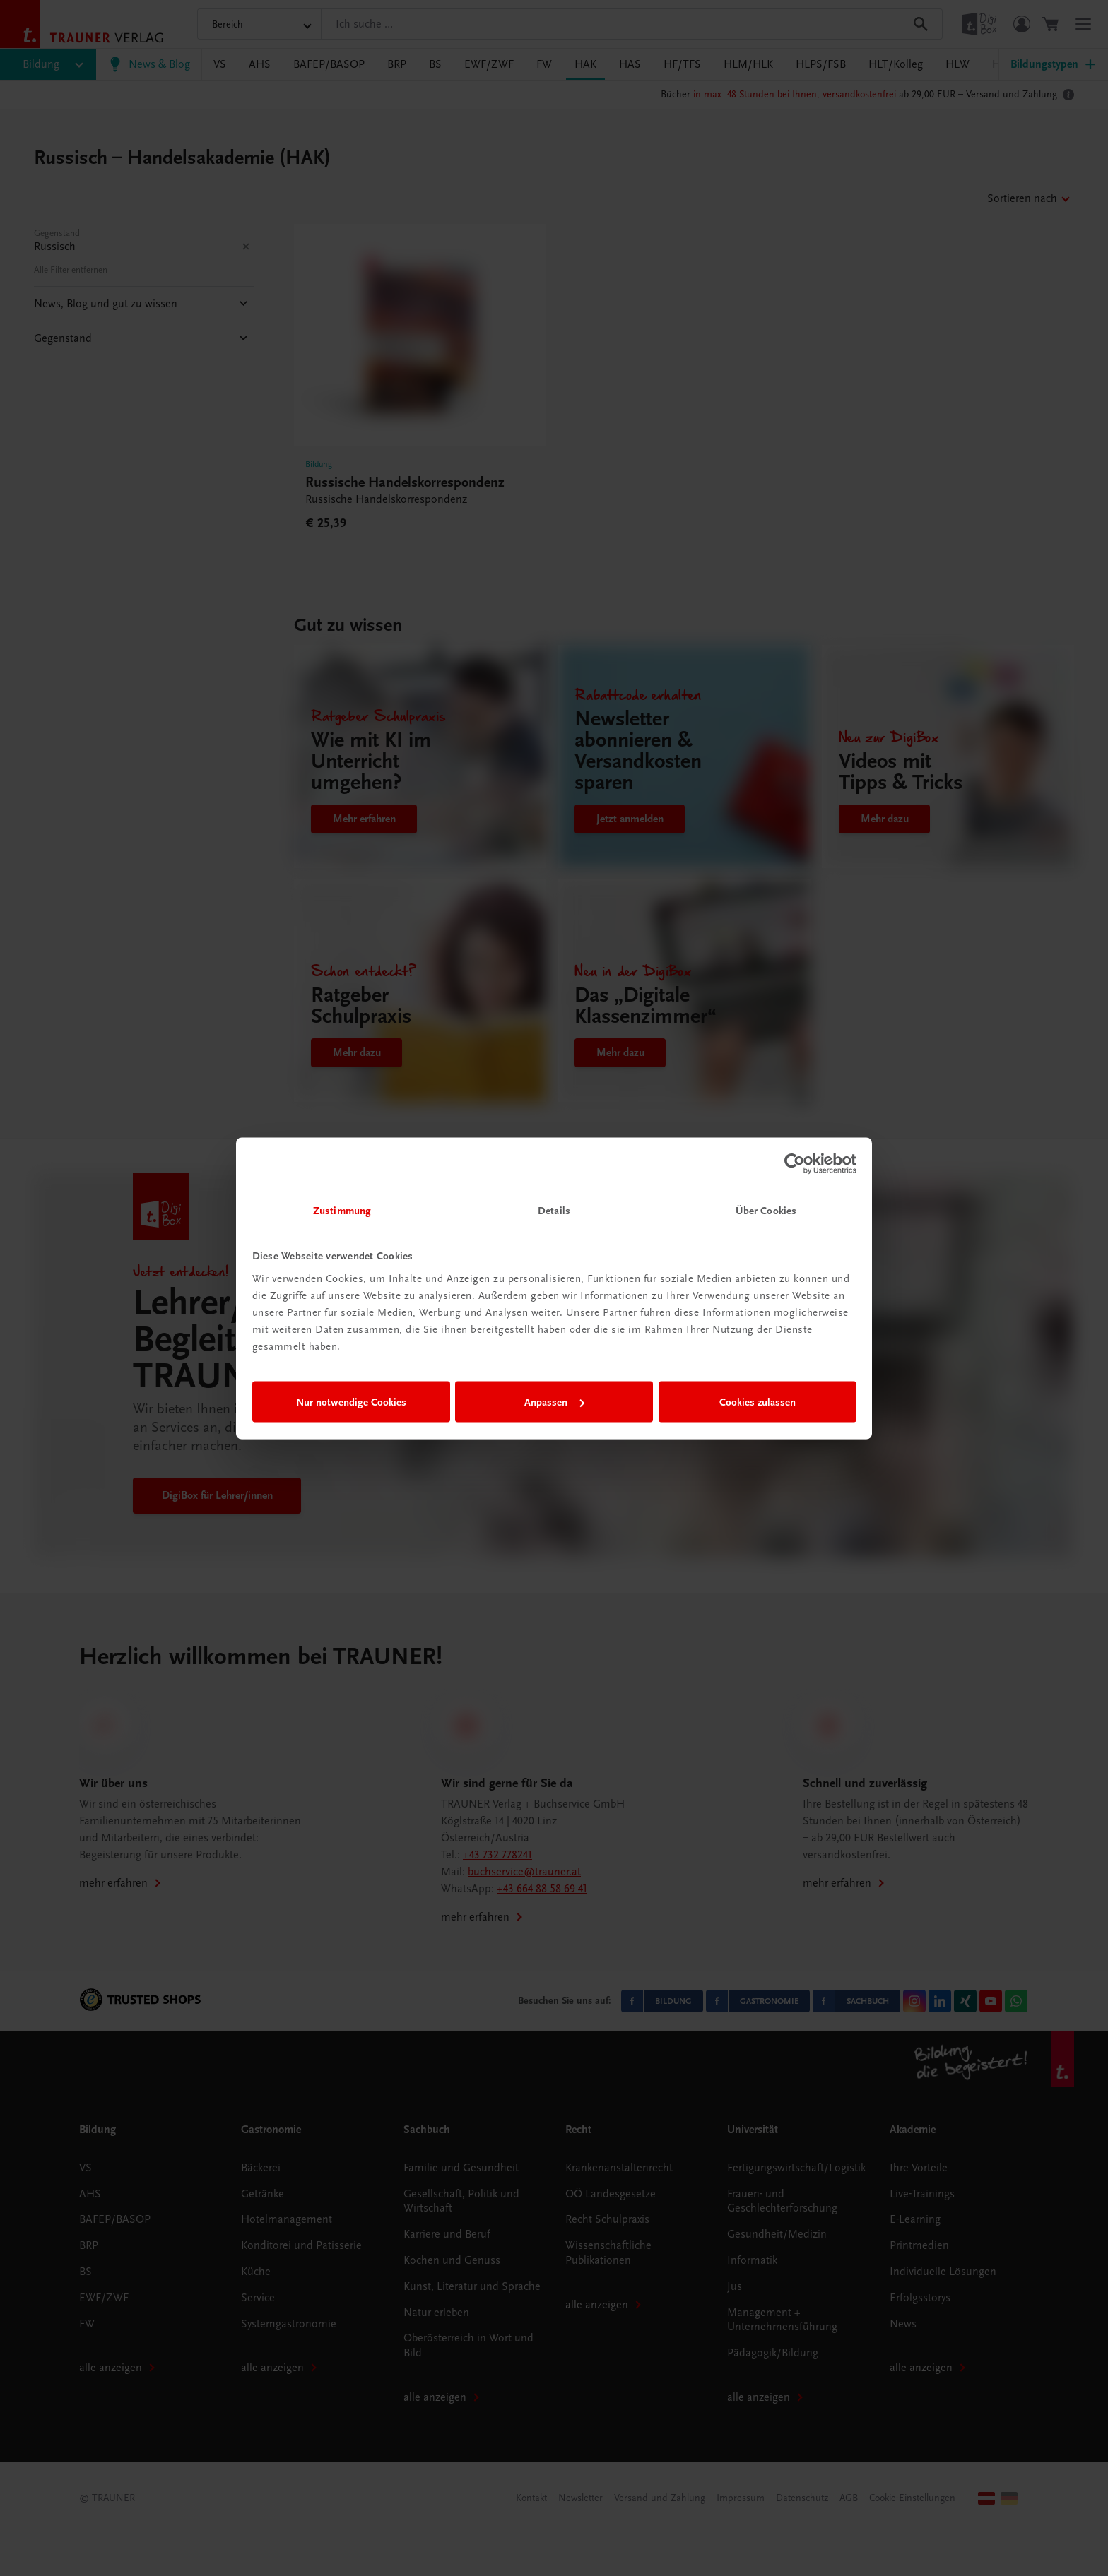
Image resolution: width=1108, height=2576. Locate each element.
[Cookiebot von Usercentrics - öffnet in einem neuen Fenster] (794, 1164)
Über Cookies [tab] (766, 1210)
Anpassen (554, 1402)
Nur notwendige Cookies (351, 1402)
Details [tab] (554, 1210)
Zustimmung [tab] (342, 1210)
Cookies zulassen (757, 1402)
